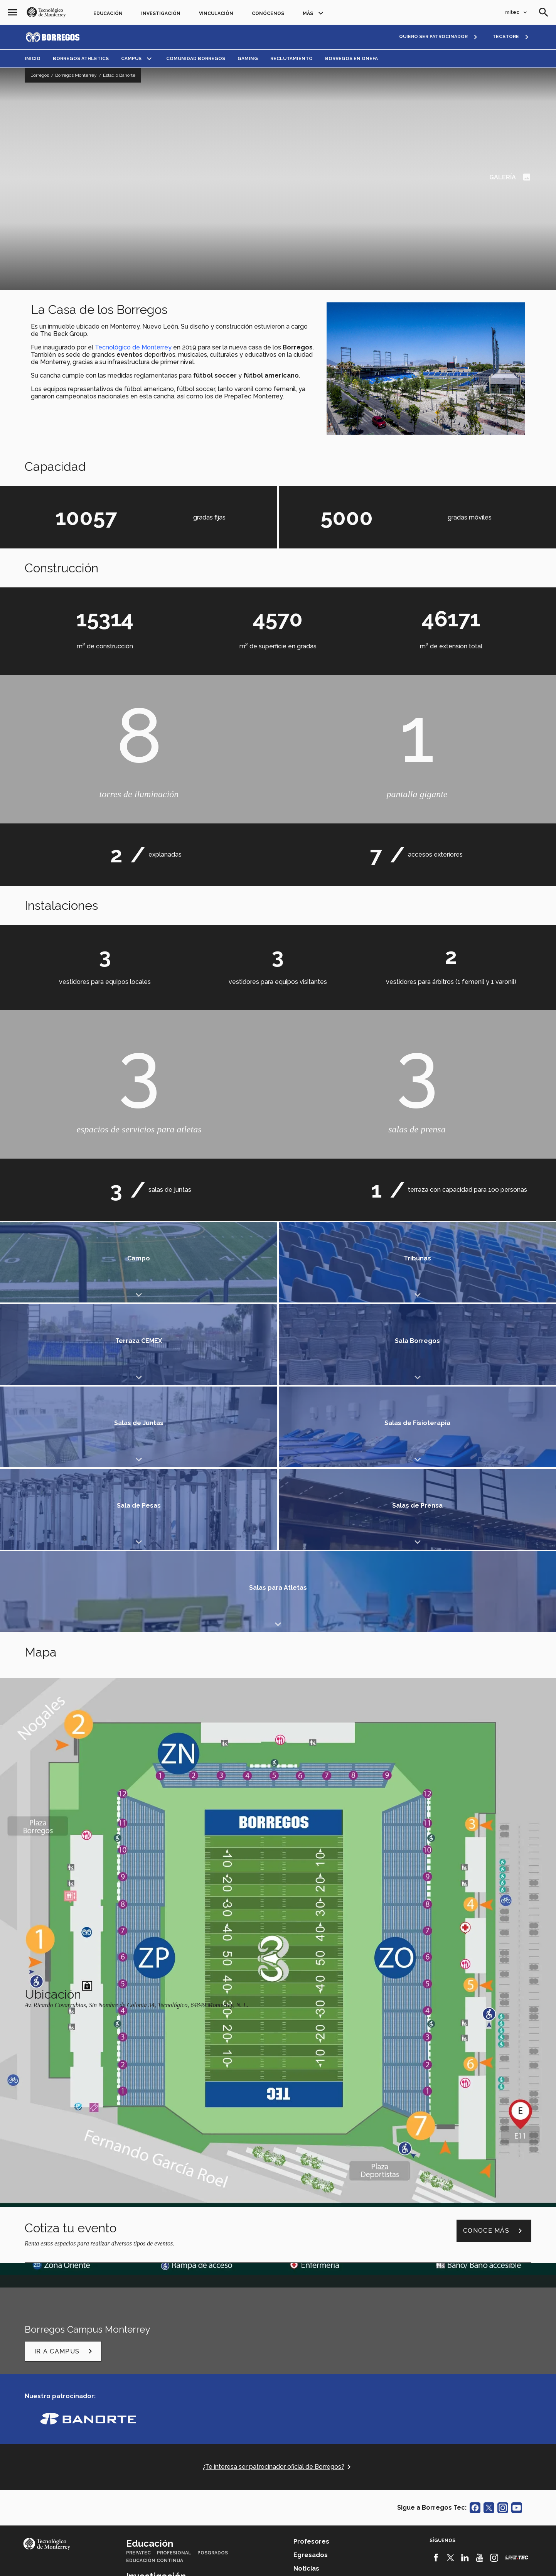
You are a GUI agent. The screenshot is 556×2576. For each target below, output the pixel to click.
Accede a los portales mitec (81, 2449)
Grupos (136, 2339)
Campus (131, 58)
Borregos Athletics (81, 58)
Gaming (248, 58)
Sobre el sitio (356, 2561)
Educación (108, 13)
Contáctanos (55, 2439)
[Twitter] (450, 2310)
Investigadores (174, 2339)
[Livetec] (516, 2310)
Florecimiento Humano (200, 2364)
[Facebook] (436, 2310)
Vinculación (216, 13)
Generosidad (144, 2364)
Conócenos (268, 13)
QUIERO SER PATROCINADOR (433, 36)
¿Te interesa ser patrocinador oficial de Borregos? (278, 2219)
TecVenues (174, 2404)
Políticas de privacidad (247, 2561)
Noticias (306, 2321)
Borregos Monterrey (76, 75)
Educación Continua (154, 2313)
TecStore (139, 2404)
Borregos (39, 75)
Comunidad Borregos (195, 58)
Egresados (310, 2308)
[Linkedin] (465, 2310)
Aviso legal (196, 2561)
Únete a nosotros (321, 2335)
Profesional (174, 2306)
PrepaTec (138, 2306)
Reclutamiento (291, 58)
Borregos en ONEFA (351, 58)
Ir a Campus (64, 2104)
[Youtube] (479, 2310)
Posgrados (212, 2306)
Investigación (160, 13)
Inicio (32, 58)
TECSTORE (505, 36)
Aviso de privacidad (308, 2561)
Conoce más (494, 1983)
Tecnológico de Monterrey (133, 347)
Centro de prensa (219, 2404)
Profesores (311, 2294)
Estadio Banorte (119, 75)
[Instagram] (494, 2310)
